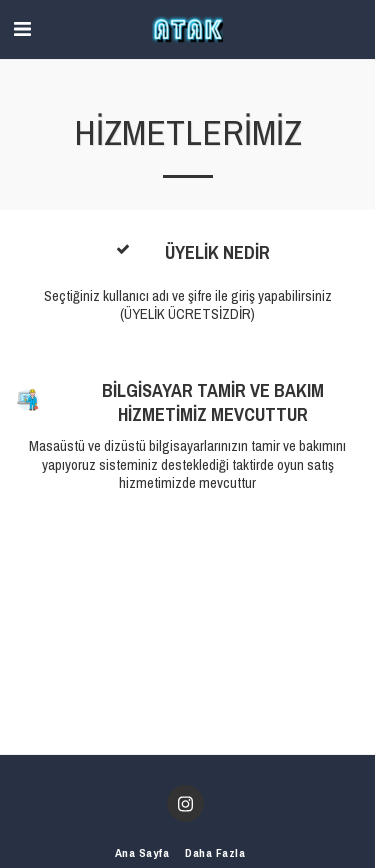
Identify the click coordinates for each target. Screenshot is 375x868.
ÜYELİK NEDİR (217, 253)
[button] (22, 28)
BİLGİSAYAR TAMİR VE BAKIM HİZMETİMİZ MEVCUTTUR (213, 403)
